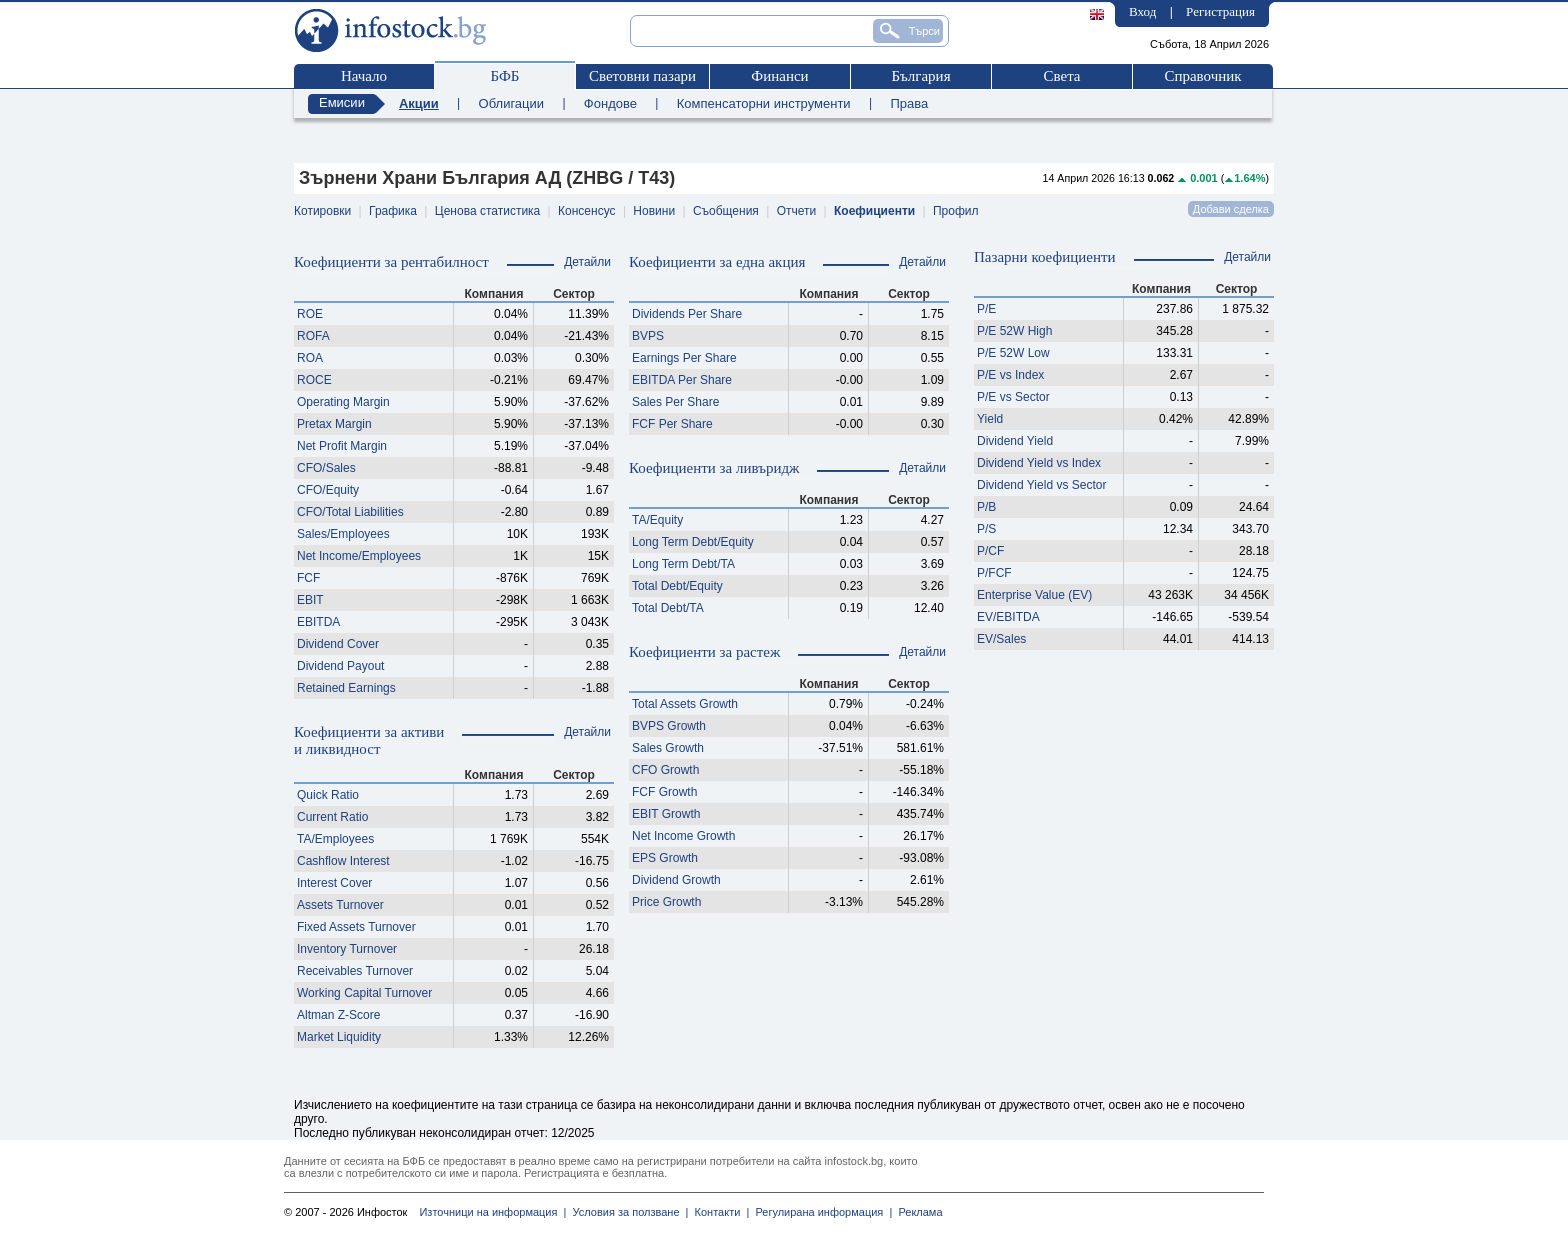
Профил (956, 211)
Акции (419, 103)
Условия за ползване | (627, 1212)
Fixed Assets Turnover (356, 927)
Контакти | (718, 1212)
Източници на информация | (492, 1212)
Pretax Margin (334, 424)
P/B (986, 507)
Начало (364, 76)
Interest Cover (334, 883)
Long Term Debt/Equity (693, 542)
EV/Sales (1001, 639)
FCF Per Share (672, 424)
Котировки (322, 211)
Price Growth (666, 902)
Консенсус (586, 211)
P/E (986, 309)
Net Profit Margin (342, 446)
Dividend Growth (676, 880)
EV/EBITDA (1008, 617)
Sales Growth (668, 748)
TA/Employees (335, 839)
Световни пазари (642, 76)
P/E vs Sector (1013, 397)
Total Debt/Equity (677, 586)
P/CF (990, 551)
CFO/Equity (328, 490)
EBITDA (318, 622)
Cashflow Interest (343, 861)
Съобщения (726, 211)
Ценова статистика (487, 211)
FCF (308, 578)
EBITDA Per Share (682, 380)
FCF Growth (664, 792)
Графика (393, 211)
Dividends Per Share (687, 314)
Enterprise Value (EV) (1034, 595)
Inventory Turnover (347, 949)
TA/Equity (657, 520)
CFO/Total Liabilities (350, 512)
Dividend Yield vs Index (1039, 463)
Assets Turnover (340, 905)
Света (1061, 76)
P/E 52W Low (1013, 353)
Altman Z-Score (338, 1015)
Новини (654, 211)
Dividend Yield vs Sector (1041, 485)
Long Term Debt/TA (683, 564)
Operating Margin (343, 402)
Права (909, 103)
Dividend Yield (1015, 441)
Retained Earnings (346, 688)
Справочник (1202, 76)
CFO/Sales (326, 468)
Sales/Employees (343, 534)
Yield (990, 419)
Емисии (342, 102)
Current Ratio (332, 817)
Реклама (917, 1212)
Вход (1142, 11)
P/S (986, 529)
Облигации (511, 103)
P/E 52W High (1014, 331)
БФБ (505, 76)
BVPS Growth (669, 726)
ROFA (313, 336)
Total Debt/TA (668, 608)
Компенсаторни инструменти (764, 103)
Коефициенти (874, 211)
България (920, 76)
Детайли (587, 262)
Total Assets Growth (685, 704)
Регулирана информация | (820, 1212)
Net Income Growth (683, 836)
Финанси (779, 76)
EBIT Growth (666, 814)
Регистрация (1220, 11)
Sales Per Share (675, 402)
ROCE (314, 380)
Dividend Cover (338, 644)
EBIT (310, 600)
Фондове (610, 103)
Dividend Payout (340, 666)
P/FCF (994, 573)
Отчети (797, 211)
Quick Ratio (328, 795)
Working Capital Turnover (364, 993)
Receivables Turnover (355, 971)
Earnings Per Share (684, 358)
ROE (310, 314)
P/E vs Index (1010, 375)
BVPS (648, 336)
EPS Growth (665, 858)
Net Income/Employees (359, 556)
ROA (310, 358)
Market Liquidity (339, 1037)
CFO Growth (665, 770)
